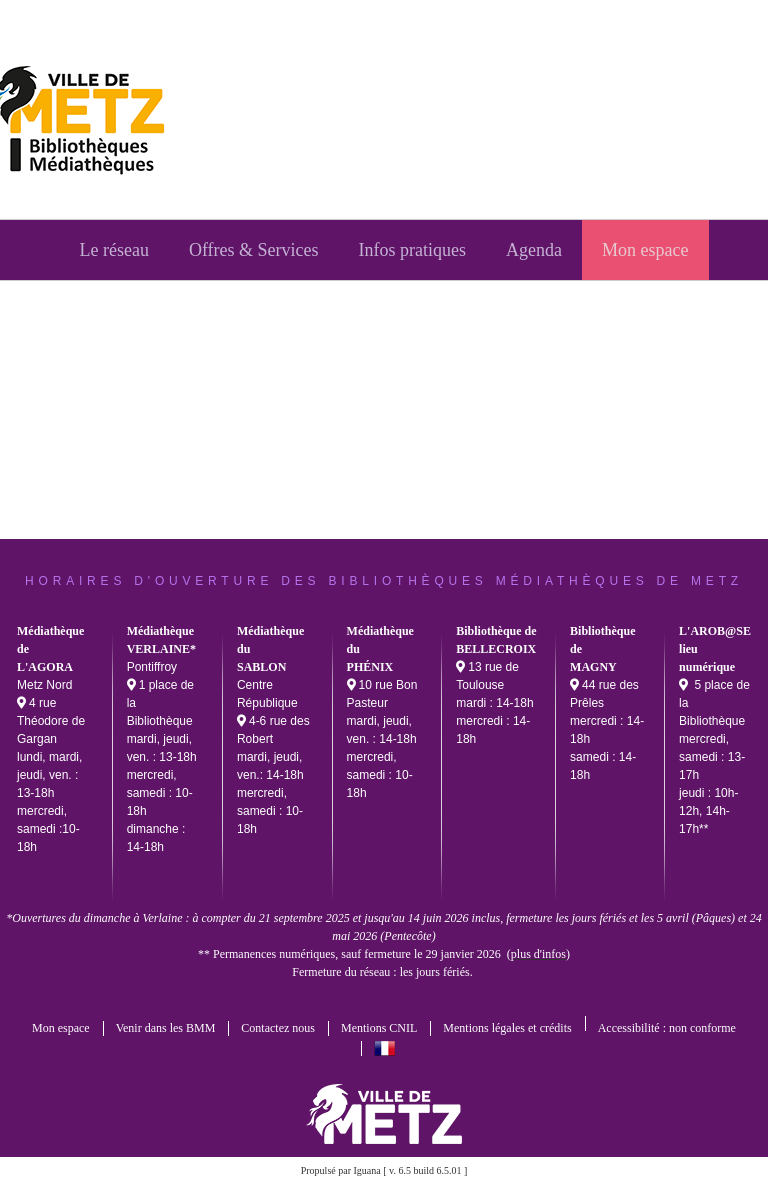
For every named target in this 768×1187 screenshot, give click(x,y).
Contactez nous (278, 1028)
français (384, 1048)
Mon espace (61, 1028)
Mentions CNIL (379, 1028)
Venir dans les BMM (166, 1028)
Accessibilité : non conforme (667, 1028)
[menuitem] (113, 250)
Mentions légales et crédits (507, 1028)
